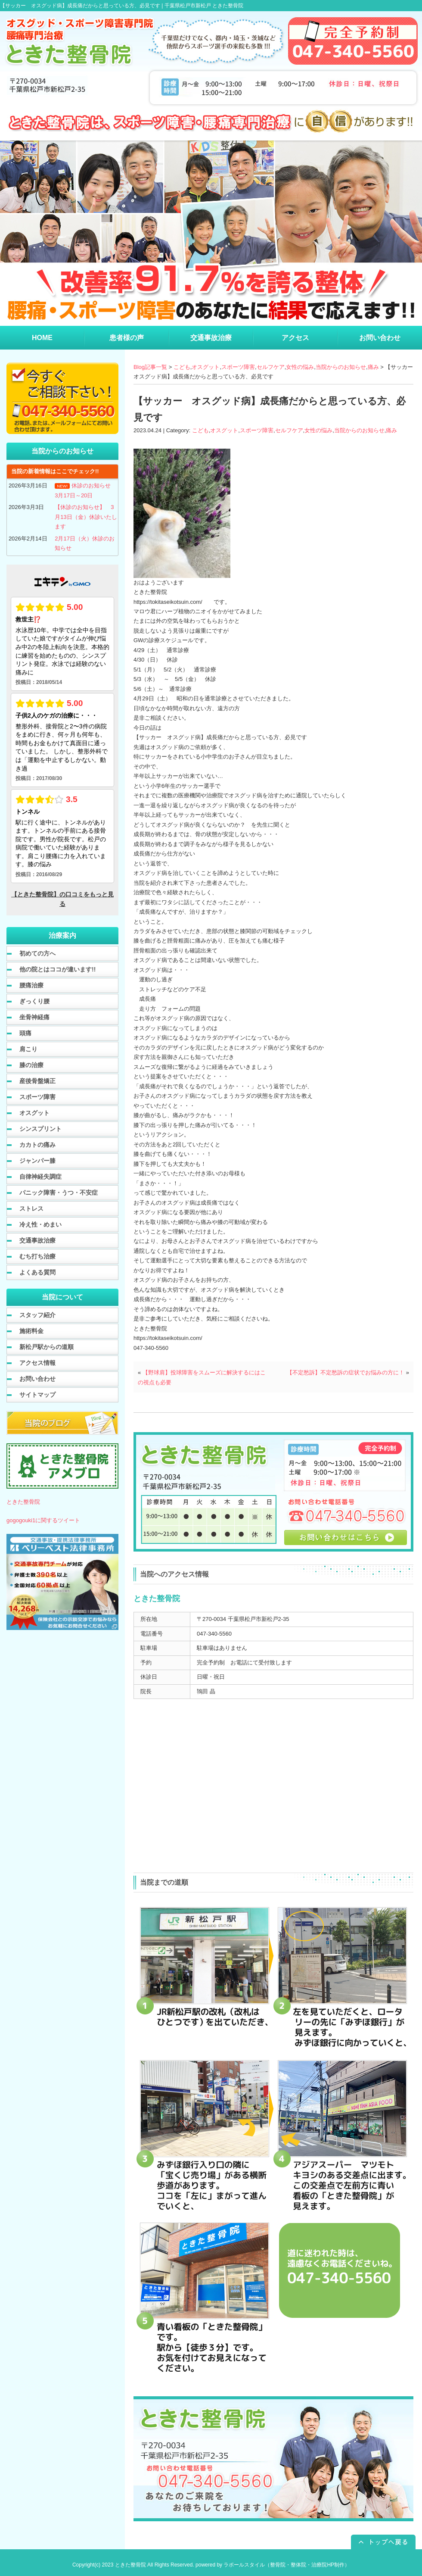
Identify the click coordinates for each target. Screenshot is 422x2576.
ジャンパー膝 (37, 1160)
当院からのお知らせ (341, 367)
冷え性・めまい (40, 1224)
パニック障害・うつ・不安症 (58, 1192)
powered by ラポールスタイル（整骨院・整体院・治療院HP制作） (272, 2565)
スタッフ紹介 (37, 1314)
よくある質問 (37, 1272)
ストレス (31, 1208)
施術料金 (31, 1330)
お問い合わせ (37, 1378)
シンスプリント (40, 1128)
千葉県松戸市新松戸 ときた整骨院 (203, 6)
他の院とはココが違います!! (57, 969)
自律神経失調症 (40, 1176)
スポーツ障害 (238, 367)
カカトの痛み (37, 1144)
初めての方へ (37, 953)
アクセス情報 (37, 1362)
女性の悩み (300, 367)
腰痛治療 (31, 985)
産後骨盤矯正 (37, 1080)
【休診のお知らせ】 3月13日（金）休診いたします (86, 517)
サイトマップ (37, 1394)
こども (182, 367)
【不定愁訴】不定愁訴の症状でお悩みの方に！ (345, 1372)
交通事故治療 (37, 1240)
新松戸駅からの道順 (46, 1346)
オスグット (206, 367)
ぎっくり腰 (34, 1001)
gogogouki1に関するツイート (43, 1520)
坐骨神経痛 (34, 1017)
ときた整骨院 (23, 1502)
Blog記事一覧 (150, 367)
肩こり (28, 1049)
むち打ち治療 (37, 1256)
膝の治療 (31, 1065)
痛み (373, 367)
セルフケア (271, 367)
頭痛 (25, 1033)
